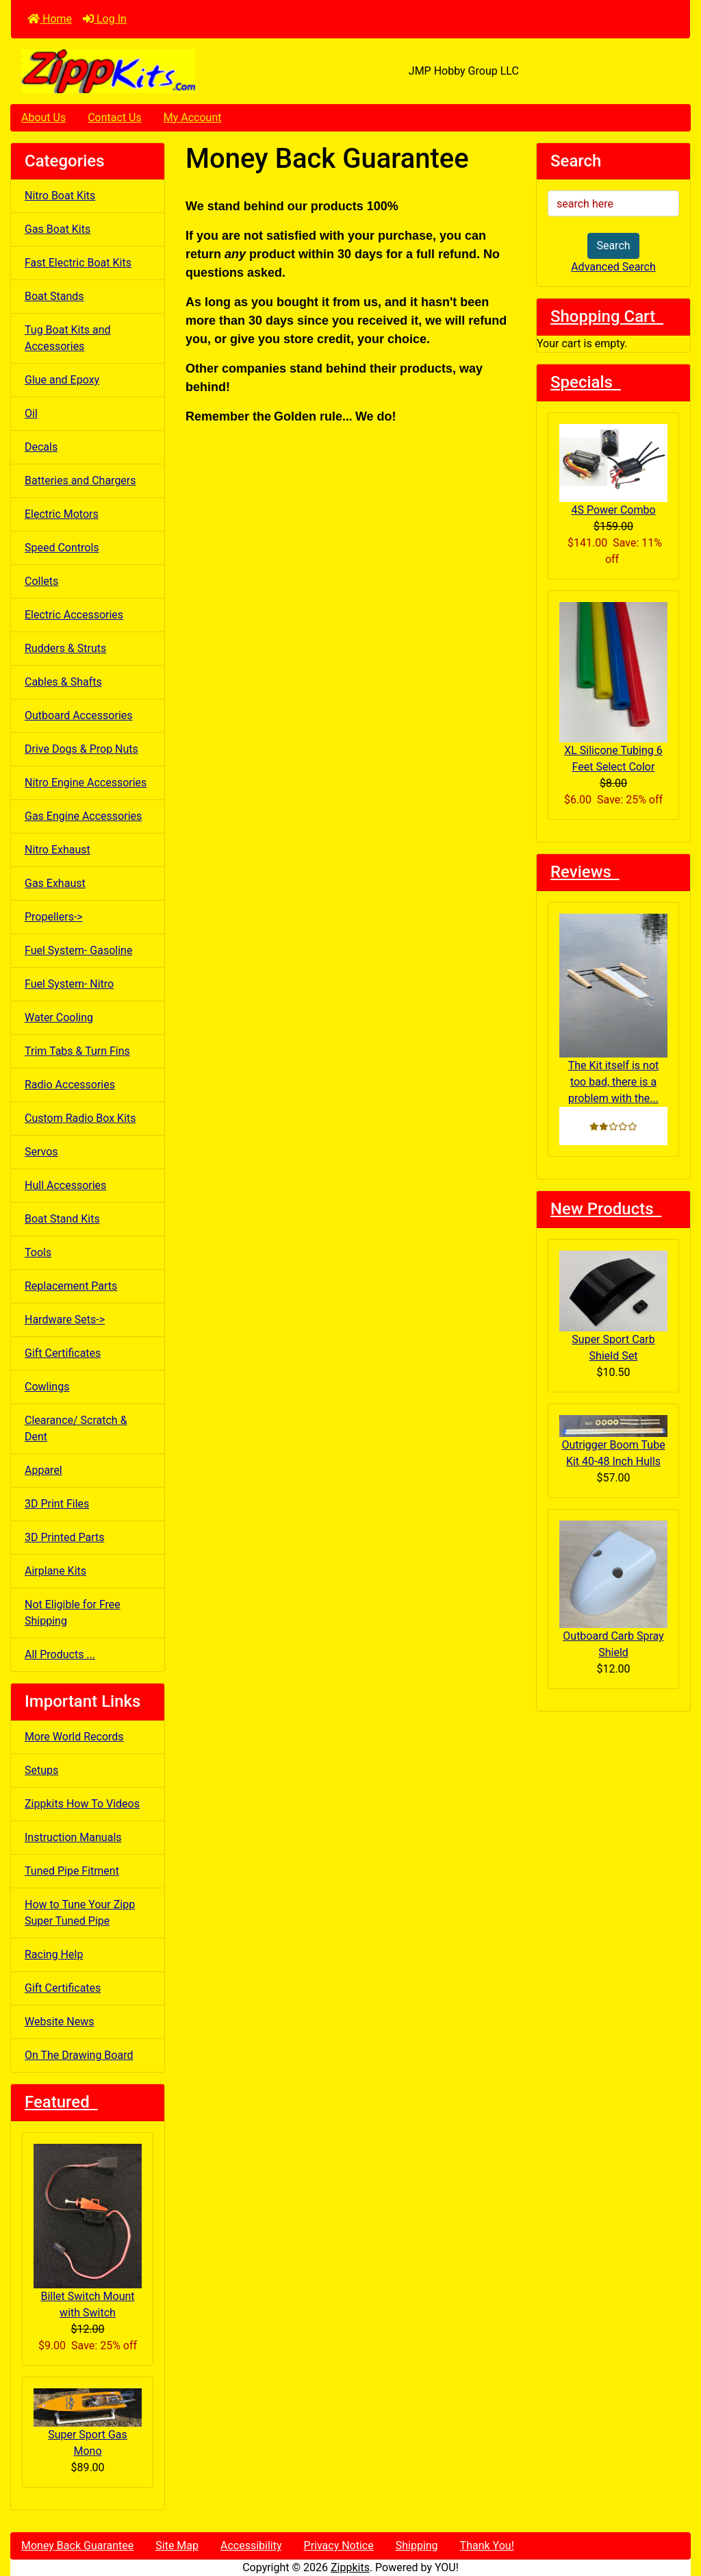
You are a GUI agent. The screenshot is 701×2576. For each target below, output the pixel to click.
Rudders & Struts (65, 648)
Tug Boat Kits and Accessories (68, 338)
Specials (585, 382)
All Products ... (60, 1654)
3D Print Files (57, 1503)
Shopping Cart (606, 316)
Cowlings (47, 1386)
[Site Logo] (124, 71)
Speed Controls (62, 547)
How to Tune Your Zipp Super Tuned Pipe (80, 1912)
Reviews (585, 871)
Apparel (43, 1470)
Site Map (177, 2545)
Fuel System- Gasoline (78, 950)
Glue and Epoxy (62, 379)
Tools (38, 1252)
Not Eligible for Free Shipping (72, 1612)
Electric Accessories (74, 614)
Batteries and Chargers (80, 480)
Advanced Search (613, 266)
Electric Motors (62, 514)
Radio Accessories (70, 1084)
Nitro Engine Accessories (85, 782)
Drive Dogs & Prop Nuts (81, 748)
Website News (59, 2021)
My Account (193, 117)
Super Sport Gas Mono (88, 2423)
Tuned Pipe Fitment (72, 1870)
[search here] (613, 203)
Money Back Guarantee (77, 2545)
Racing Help (54, 1954)
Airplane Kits (55, 1570)
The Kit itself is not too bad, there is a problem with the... (613, 1009)
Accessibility (251, 2545)
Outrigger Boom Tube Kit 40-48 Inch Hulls (613, 1441)
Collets (41, 581)
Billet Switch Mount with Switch (88, 2231)
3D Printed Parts (64, 1537)
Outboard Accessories (79, 715)
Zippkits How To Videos (82, 1803)
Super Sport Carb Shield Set (613, 1306)
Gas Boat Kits (57, 229)
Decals (41, 446)
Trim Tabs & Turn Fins (77, 1051)
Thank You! (487, 2545)
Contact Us (115, 117)
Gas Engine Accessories (83, 816)
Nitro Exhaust (57, 849)
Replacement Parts (71, 1285)
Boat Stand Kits (62, 1218)
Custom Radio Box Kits (80, 1118)
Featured (61, 2102)
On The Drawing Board (79, 2055)
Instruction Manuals (73, 1837)
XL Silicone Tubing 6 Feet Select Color (613, 687)
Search (613, 245)
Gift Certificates (63, 1353)
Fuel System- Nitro (69, 983)
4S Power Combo (613, 470)
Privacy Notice (339, 2545)
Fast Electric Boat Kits (78, 262)
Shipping (417, 2545)
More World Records (74, 1736)
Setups (41, 1770)
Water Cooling (59, 1017)
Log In (105, 18)
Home (49, 18)
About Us (43, 117)
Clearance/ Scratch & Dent (76, 1428)
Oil (31, 413)
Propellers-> (54, 916)
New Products (605, 1208)
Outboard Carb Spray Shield (613, 1590)
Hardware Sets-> (65, 1319)
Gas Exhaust (55, 883)
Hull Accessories (65, 1185)
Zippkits (350, 2567)
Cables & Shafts (63, 681)
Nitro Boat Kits (60, 195)
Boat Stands (54, 296)
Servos (41, 1151)
